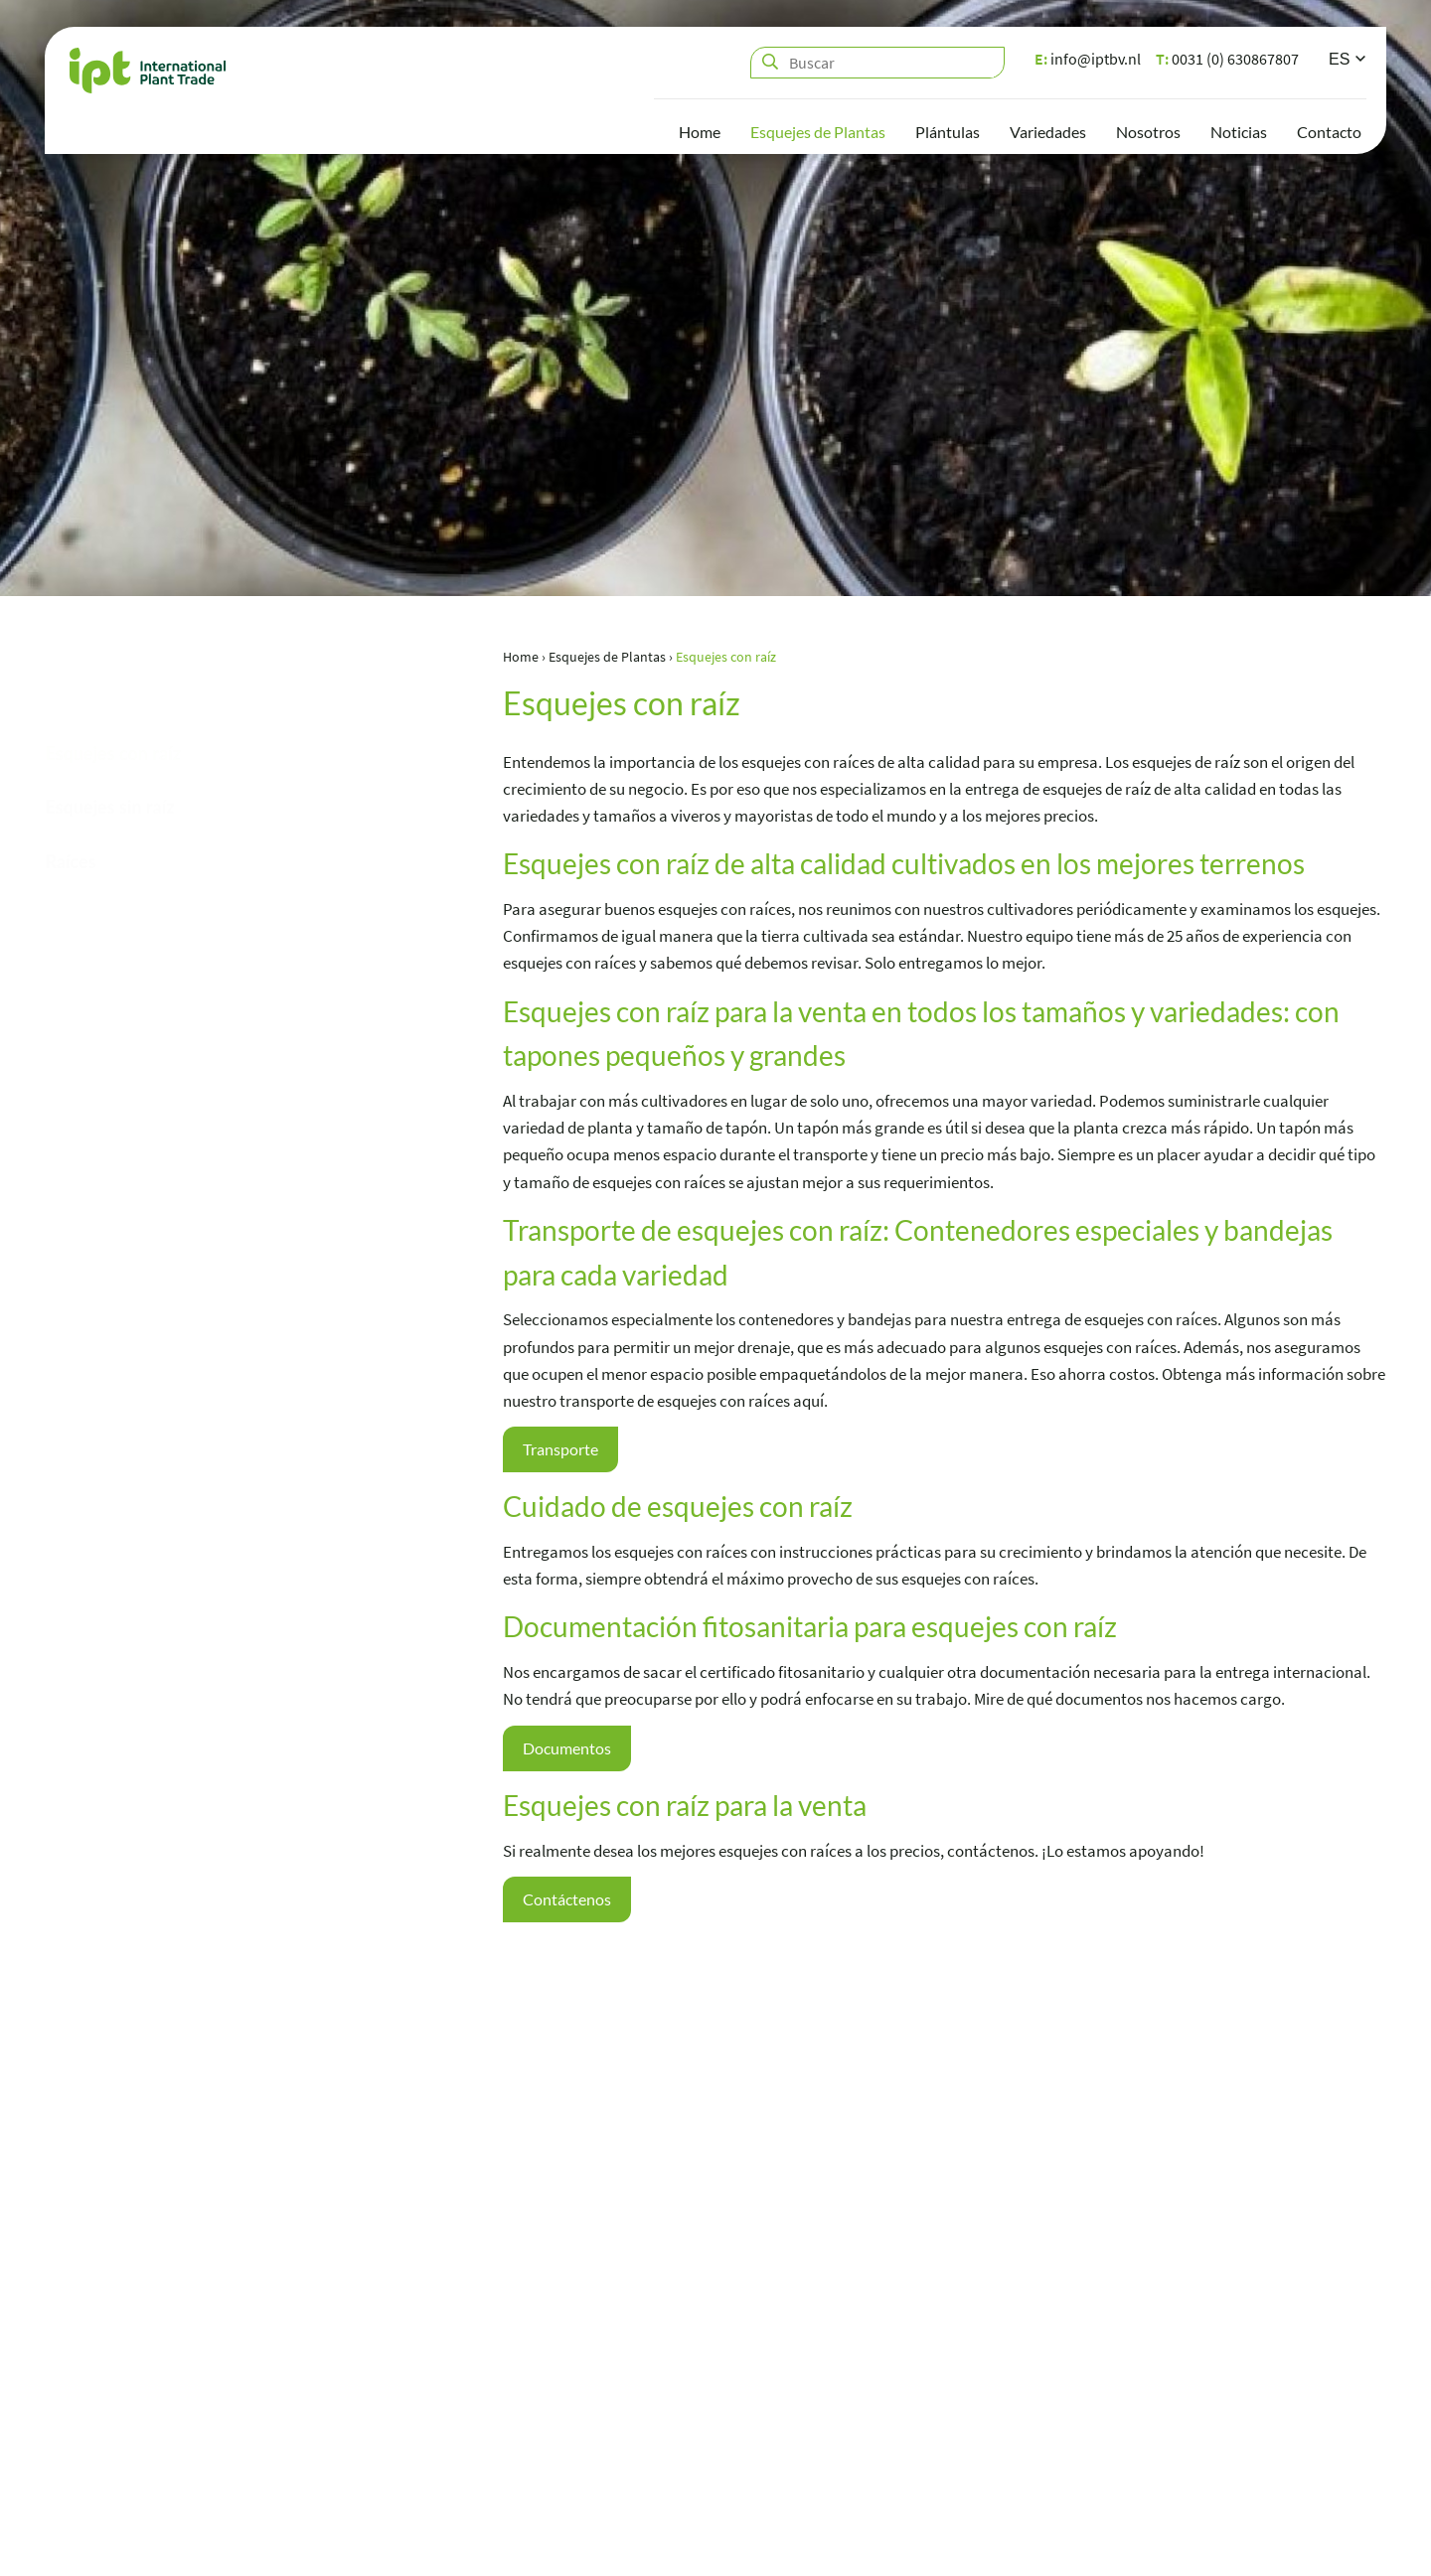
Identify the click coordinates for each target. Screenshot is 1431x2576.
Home (699, 134)
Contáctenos (569, 1902)
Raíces (70, 881)
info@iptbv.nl (1087, 62)
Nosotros (1148, 134)
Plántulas (947, 134)
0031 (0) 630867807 (1227, 62)
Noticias (1238, 134)
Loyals (1365, 2551)
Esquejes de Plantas (817, 134)
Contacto (1329, 134)
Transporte (563, 1450)
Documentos (569, 1750)
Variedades (1048, 134)
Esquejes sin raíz (109, 826)
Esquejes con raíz (113, 772)
